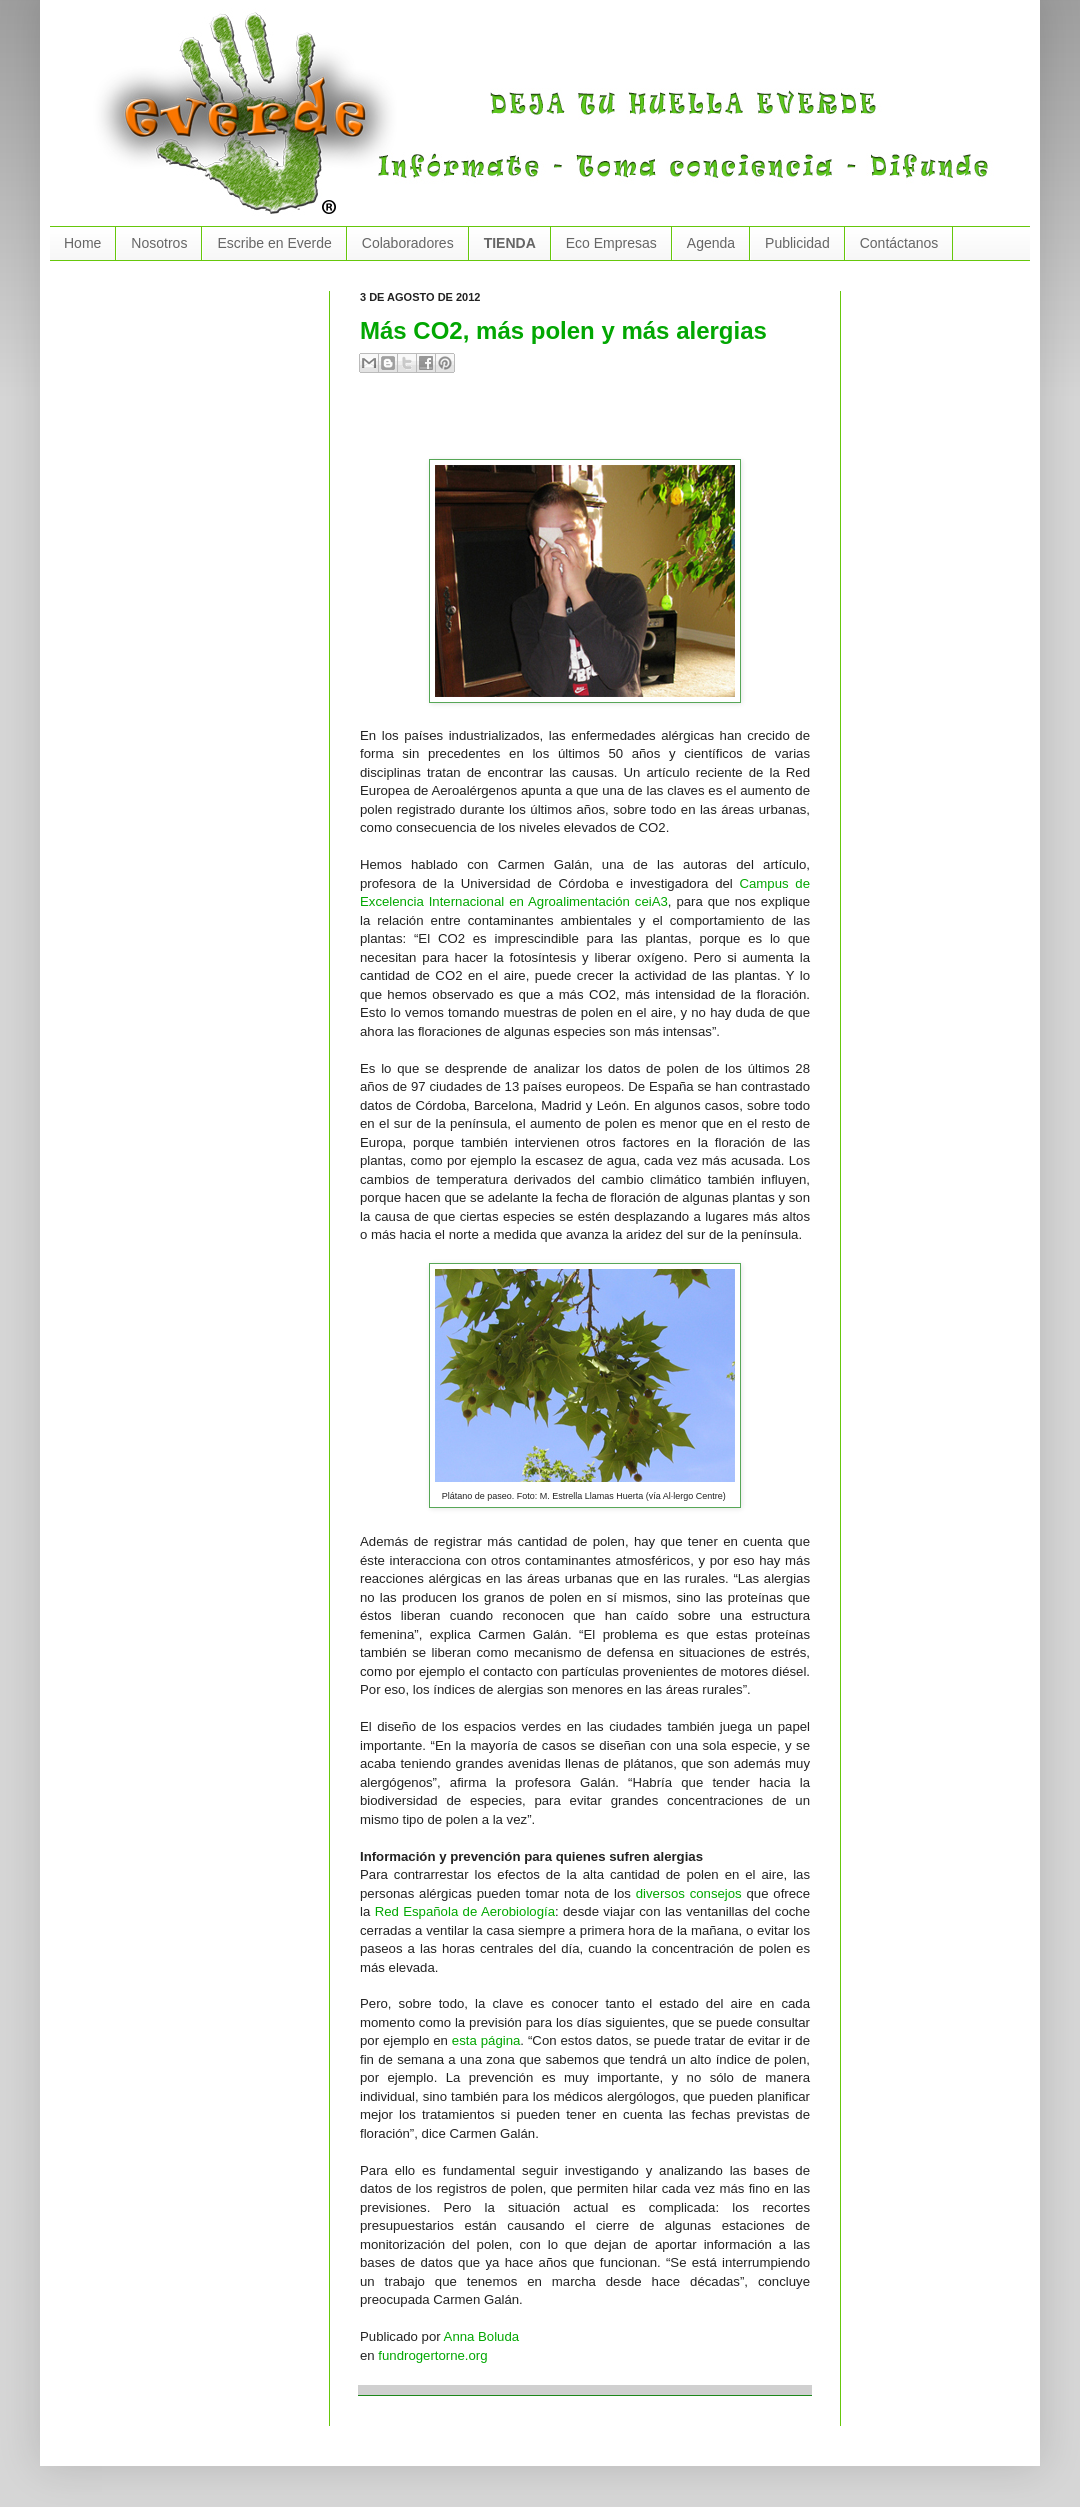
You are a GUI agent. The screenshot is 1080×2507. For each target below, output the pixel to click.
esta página (486, 2040)
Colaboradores (408, 243)
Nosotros (159, 243)
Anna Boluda (482, 2336)
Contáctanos (899, 243)
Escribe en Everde (274, 243)
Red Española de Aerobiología (465, 1911)
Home (82, 243)
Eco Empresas (611, 243)
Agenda (711, 243)
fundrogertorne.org (432, 2355)
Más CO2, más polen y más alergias (563, 330)
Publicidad (797, 243)
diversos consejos (689, 1893)
